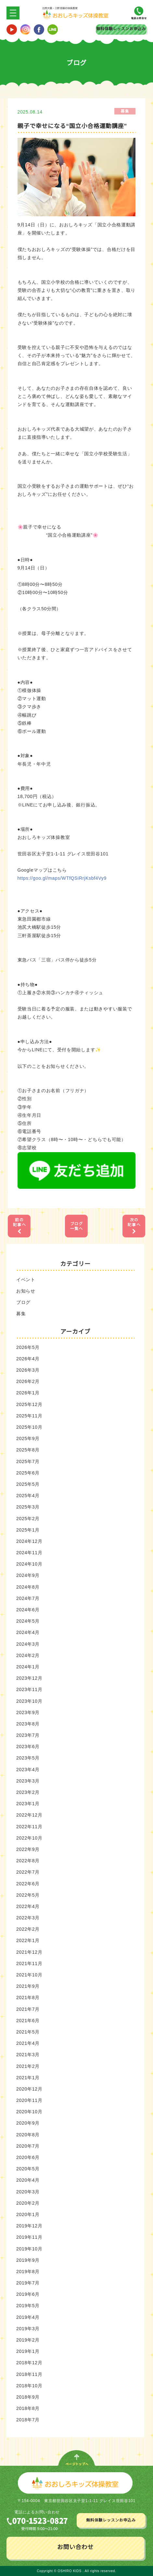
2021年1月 (28, 2077)
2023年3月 (28, 1780)
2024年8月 (28, 1586)
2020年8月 (28, 2134)
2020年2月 (28, 2202)
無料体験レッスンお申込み (120, 29)
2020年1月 (28, 2214)
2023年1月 (28, 1803)
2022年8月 (28, 1860)
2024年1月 (28, 1666)
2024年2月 (28, 1655)
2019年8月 (28, 2271)
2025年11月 (29, 1415)
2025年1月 (28, 1529)
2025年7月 (28, 1461)
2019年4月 (28, 2317)
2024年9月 (28, 1575)
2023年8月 (28, 1723)
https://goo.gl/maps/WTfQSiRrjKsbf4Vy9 (62, 878)
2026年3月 (28, 1370)
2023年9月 (28, 1712)
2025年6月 (28, 1472)
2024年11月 (29, 1552)
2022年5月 (28, 1894)
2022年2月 (28, 1929)
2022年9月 (28, 1849)
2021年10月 (29, 1974)
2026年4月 (28, 1358)
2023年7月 (28, 1735)
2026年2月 (28, 1381)
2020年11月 (29, 2100)
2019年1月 (28, 2351)
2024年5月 (28, 1621)
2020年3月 (28, 2191)
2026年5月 (28, 1347)
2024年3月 (28, 1643)
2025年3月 (28, 1506)
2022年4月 (28, 1906)
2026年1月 (28, 1392)
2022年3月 (28, 1917)
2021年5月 (28, 2031)
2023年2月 (28, 1792)
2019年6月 (28, 2294)
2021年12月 (29, 1951)
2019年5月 (28, 2305)
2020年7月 (28, 2145)
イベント (25, 1279)
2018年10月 (29, 2385)
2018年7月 (28, 2419)
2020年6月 (28, 2157)
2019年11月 (29, 2237)
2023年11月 (29, 1689)
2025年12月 (29, 1404)
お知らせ (25, 1290)
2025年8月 (28, 1449)
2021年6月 (28, 2020)
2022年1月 (28, 1940)
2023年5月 (28, 1757)
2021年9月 (28, 1986)
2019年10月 (29, 2248)
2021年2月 (28, 2066)
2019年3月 (28, 2328)
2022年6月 (28, 1883)
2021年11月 (29, 1963)
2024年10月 (29, 1564)
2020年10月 (29, 2111)
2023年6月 (28, 1746)
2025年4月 (28, 1495)
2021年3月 (28, 2054)
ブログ (23, 1302)
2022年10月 (29, 1837)
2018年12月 (29, 2362)
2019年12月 (29, 2225)
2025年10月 (29, 1427)
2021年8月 (28, 1997)
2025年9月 (28, 1438)
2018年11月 (29, 2374)
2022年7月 (28, 1872)
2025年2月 (28, 1518)
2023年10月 (29, 1700)
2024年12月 (29, 1541)
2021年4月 (28, 2043)
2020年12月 (29, 2088)
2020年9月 (28, 2123)
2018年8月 (28, 2408)
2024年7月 (28, 1598)
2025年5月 (28, 1483)
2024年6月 (28, 1609)
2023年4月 (28, 1769)
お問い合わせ (75, 2547)
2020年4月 (28, 2180)
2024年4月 (28, 1632)
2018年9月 (28, 2396)
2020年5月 (28, 2168)
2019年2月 (28, 2340)
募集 (21, 1313)
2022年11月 (29, 1826)
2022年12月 (29, 1815)
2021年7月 (28, 2008)
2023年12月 (29, 1678)
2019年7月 (28, 2282)
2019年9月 (28, 2259)
